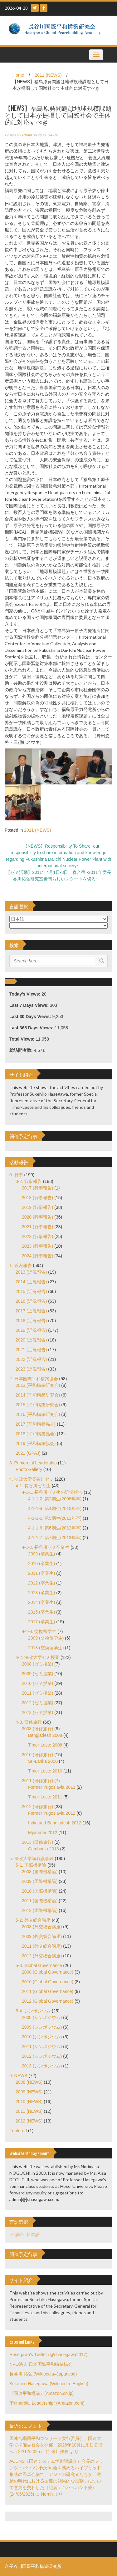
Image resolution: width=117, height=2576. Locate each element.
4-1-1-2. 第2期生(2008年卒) (54, 1498)
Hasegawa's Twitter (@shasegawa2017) (48, 2354)
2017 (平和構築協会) (36, 1424)
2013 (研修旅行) (37, 1842)
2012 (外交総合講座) (42, 1955)
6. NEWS (18, 2075)
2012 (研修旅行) (37, 1806)
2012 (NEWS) (29, 2120)
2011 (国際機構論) (39, 1900)
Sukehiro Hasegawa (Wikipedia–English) (48, 2383)
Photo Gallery (29, 1469)
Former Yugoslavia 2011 (52, 1787)
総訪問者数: (21, 1050)
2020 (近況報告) (31, 1339)
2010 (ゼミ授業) (37, 1683)
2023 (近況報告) (31, 1369)
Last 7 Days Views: (29, 1005)
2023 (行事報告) (37, 1246)
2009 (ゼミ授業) (37, 1673)
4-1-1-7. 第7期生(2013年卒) (54, 1537)
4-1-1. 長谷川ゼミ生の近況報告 (52, 1492)
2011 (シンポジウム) (42, 2046)
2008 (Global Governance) (47, 1972)
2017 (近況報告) (31, 1310)
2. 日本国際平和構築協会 (33, 1378)
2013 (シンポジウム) (42, 2065)
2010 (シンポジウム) (42, 2036)
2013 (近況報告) (31, 1272)
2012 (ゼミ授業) (37, 1702)
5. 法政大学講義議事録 (31, 1858)
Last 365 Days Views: (32, 1027)
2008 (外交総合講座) (42, 1926)
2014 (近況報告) (31, 1281)
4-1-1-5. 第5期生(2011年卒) (54, 1518)
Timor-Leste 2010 (45, 1770)
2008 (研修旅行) (37, 1728)
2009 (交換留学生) (46, 1637)
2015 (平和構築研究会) (38, 1404)
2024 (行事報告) (37, 1255)
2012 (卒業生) (41, 1582)
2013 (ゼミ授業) (37, 1712)
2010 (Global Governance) (47, 1981)
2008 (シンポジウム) (42, 2017)
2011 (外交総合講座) (42, 1946)
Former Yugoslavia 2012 (52, 1813)
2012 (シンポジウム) (42, 2056)
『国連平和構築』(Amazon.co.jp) (41, 2393)
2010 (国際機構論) (39, 1891)
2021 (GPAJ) (28, 1453)
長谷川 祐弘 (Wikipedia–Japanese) (43, 2373)
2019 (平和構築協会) (36, 1443)
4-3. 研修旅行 (29, 1722)
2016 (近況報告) (31, 1301)
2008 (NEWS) (29, 2082)
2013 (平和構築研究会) (38, 1385)
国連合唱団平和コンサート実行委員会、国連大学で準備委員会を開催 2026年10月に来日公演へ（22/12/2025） (56, 2445)
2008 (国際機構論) (39, 1871)
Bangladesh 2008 (45, 1735)
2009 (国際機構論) (39, 1881)
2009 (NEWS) (29, 2091)
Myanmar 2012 (42, 1832)
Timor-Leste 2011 (45, 1796)
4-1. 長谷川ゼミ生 (33, 1485)
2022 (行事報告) (37, 1236)
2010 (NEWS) (29, 2101)
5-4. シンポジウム (33, 2010)
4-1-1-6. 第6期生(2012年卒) (54, 1527)
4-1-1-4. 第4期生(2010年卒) (54, 1508)
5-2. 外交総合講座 (33, 1920)
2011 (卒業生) (41, 1573)
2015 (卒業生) (41, 1612)
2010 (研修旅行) (37, 1754)
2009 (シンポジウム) (42, 2027)
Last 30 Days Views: (30, 1016)
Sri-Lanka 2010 (43, 1761)
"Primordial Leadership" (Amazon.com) (47, 2403)
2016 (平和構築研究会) (38, 1414)
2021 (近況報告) (31, 1349)
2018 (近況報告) (31, 1320)
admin (27, 135)
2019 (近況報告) (31, 1330)
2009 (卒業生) (41, 1553)
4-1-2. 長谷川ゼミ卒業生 (45, 1547)
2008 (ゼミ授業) (37, 1663)
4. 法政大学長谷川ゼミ (31, 1479)
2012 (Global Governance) (47, 2001)
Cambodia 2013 (43, 1848)
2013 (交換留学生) (46, 1647)
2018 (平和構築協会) (36, 1433)
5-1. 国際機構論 (31, 1865)
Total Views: (22, 1039)
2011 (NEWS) (48, 75)
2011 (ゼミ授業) (37, 1693)
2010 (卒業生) (41, 1563)
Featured (18, 2130)
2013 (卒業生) (41, 1592)
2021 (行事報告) (37, 1226)
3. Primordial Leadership (33, 1462)
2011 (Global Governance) (47, 1991)
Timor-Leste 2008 (45, 1744)
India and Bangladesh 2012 (54, 1822)
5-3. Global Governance (39, 1965)
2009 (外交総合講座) (42, 1936)
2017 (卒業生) (41, 1621)
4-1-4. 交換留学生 (39, 1631)
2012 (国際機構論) (39, 1910)
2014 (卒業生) (41, 1602)
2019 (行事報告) (37, 1207)
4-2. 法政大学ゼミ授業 (37, 1657)
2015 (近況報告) (31, 1291)
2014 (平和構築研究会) (38, 1394)
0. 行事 (16, 1174)
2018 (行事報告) (37, 1197)
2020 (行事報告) (37, 1217)
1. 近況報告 (20, 1265)
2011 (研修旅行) (37, 1780)
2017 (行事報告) (37, 1187)
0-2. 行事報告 (29, 1181)
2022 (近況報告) (31, 1359)
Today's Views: (25, 993)
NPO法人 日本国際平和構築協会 (40, 2364)
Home (18, 75)
